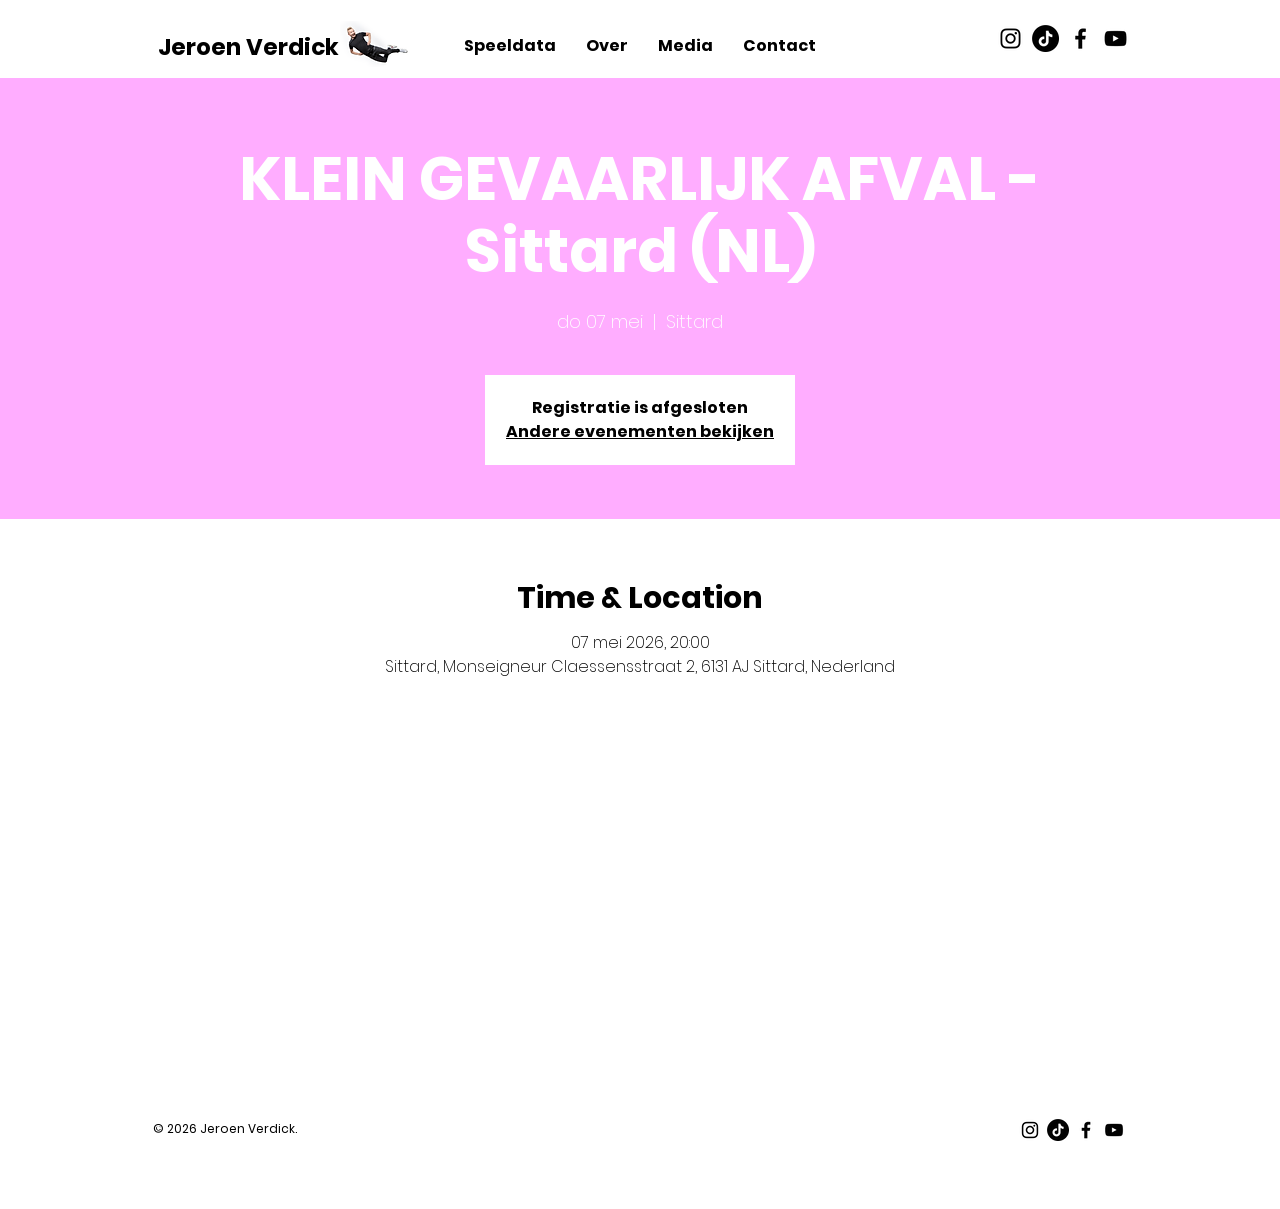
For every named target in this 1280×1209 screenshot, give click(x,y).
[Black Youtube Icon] (1115, 38)
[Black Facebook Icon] (1080, 38)
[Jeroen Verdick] (249, 47)
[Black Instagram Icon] (1010, 38)
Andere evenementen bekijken (640, 431)
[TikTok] (1045, 38)
